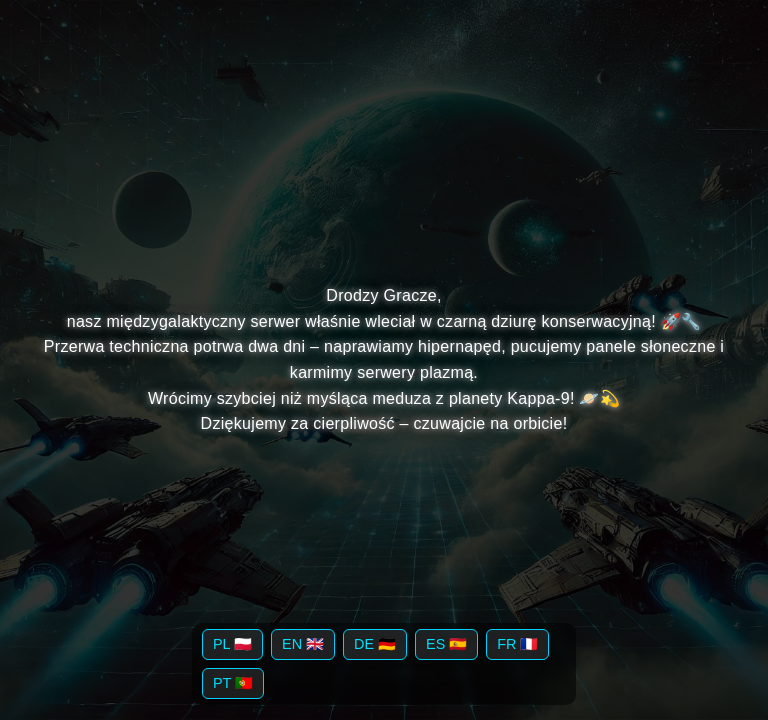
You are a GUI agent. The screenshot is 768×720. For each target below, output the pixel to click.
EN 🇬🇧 (303, 644)
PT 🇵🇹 (233, 683)
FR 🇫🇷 (517, 644)
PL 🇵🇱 (232, 644)
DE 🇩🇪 (375, 644)
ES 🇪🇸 (446, 644)
